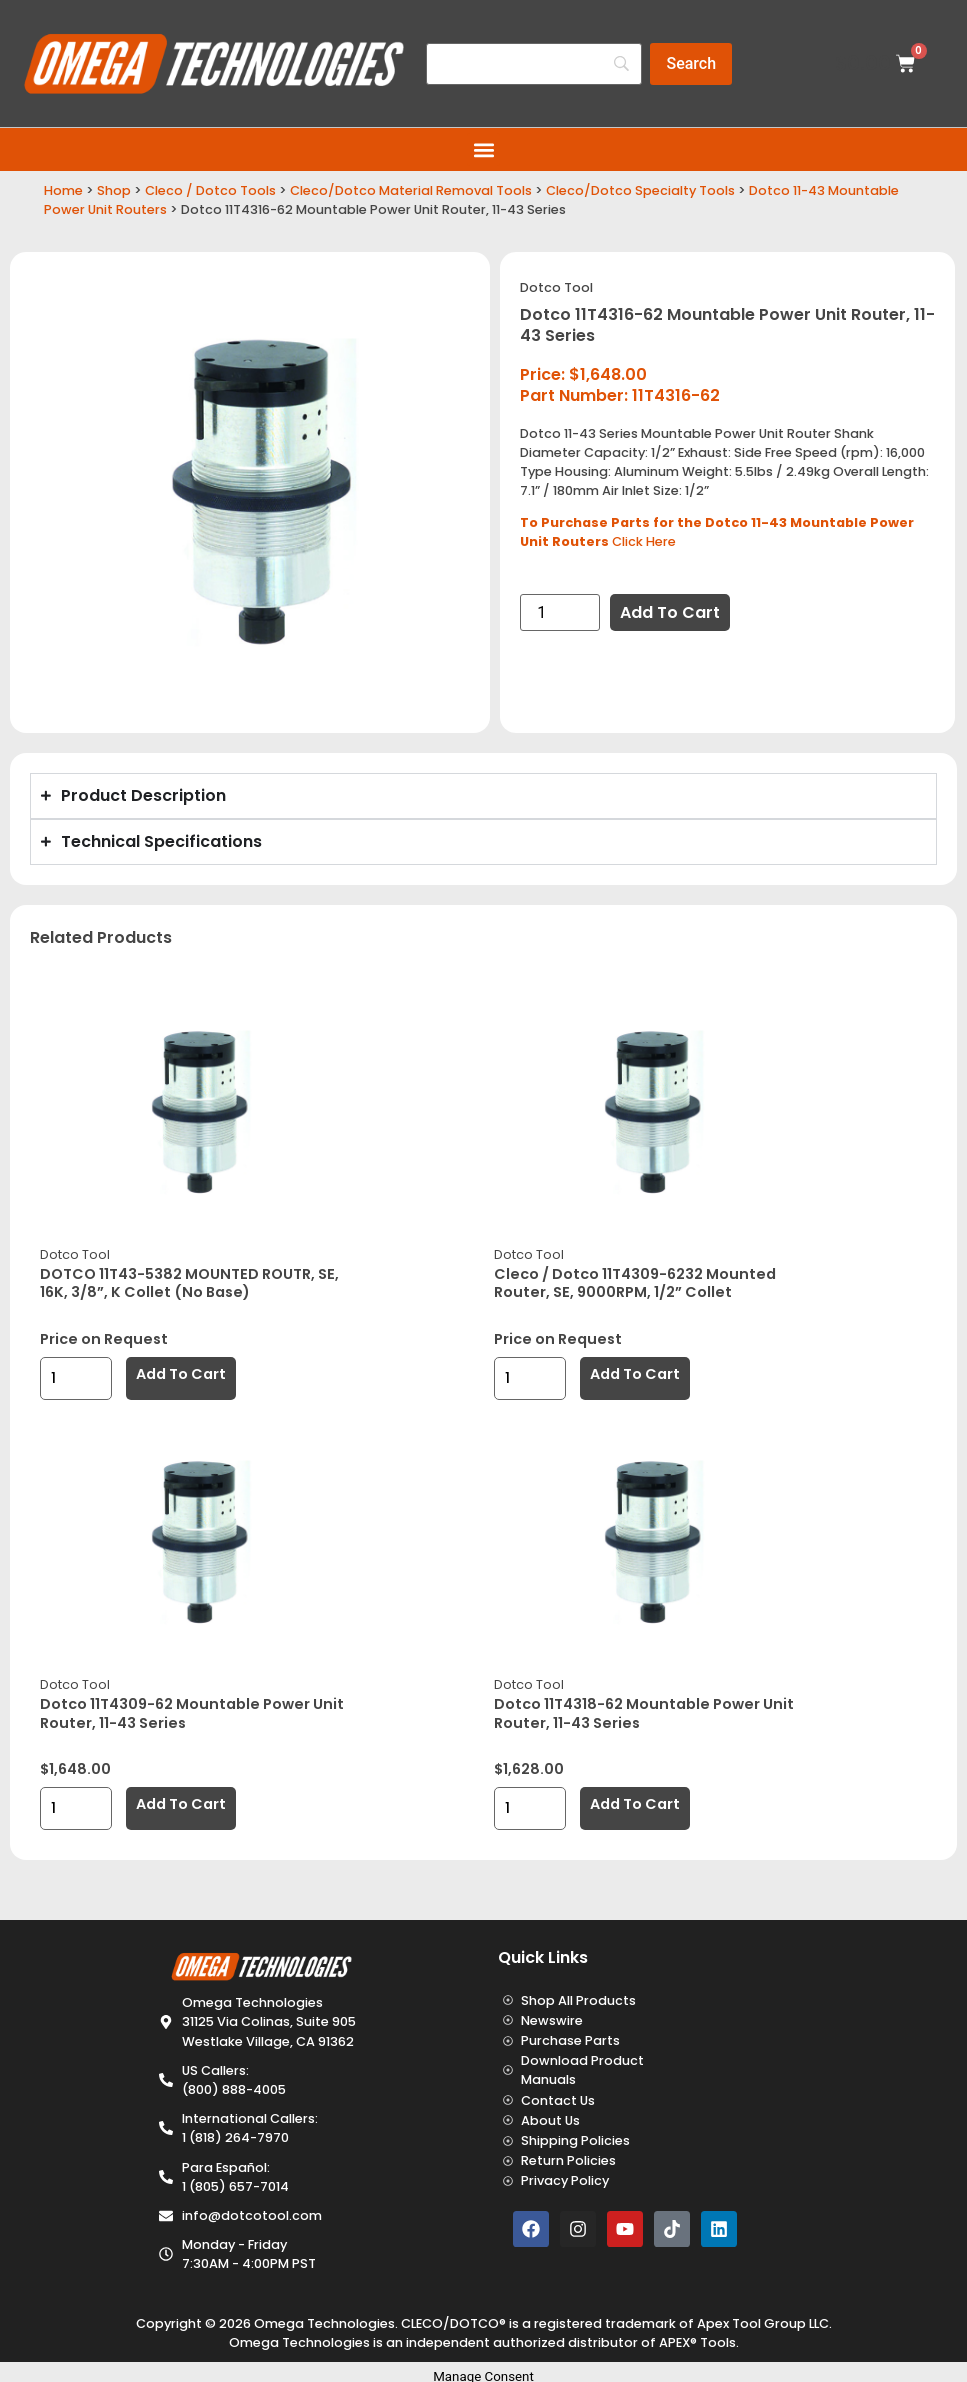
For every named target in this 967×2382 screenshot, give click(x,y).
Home (63, 190)
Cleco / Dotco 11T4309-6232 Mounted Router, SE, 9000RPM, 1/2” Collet (635, 1283)
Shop (114, 190)
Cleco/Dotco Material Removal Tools (411, 190)
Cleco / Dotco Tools (210, 190)
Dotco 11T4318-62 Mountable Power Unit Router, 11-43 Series (644, 1713)
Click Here (644, 541)
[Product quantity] (560, 612)
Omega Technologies (324, 2323)
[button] (483, 149)
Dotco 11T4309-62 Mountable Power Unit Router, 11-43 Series (192, 1713)
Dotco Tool (556, 287)
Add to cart (670, 612)
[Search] (534, 64)
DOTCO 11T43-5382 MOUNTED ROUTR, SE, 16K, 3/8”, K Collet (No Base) (189, 1283)
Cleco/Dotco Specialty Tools (640, 190)
